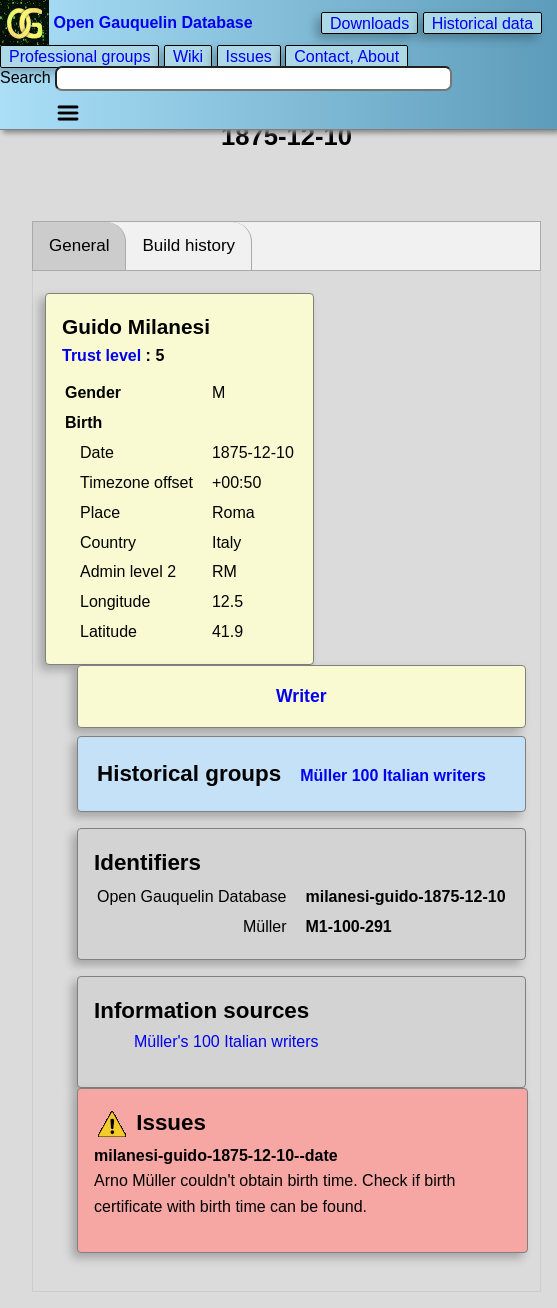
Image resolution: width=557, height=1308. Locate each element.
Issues (249, 56)
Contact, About (346, 56)
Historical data (482, 22)
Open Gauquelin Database (128, 22)
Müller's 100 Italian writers (226, 1041)
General (79, 245)
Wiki (188, 56)
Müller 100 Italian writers (393, 775)
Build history (188, 245)
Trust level (101, 355)
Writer (301, 696)
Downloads (369, 22)
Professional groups (79, 56)
